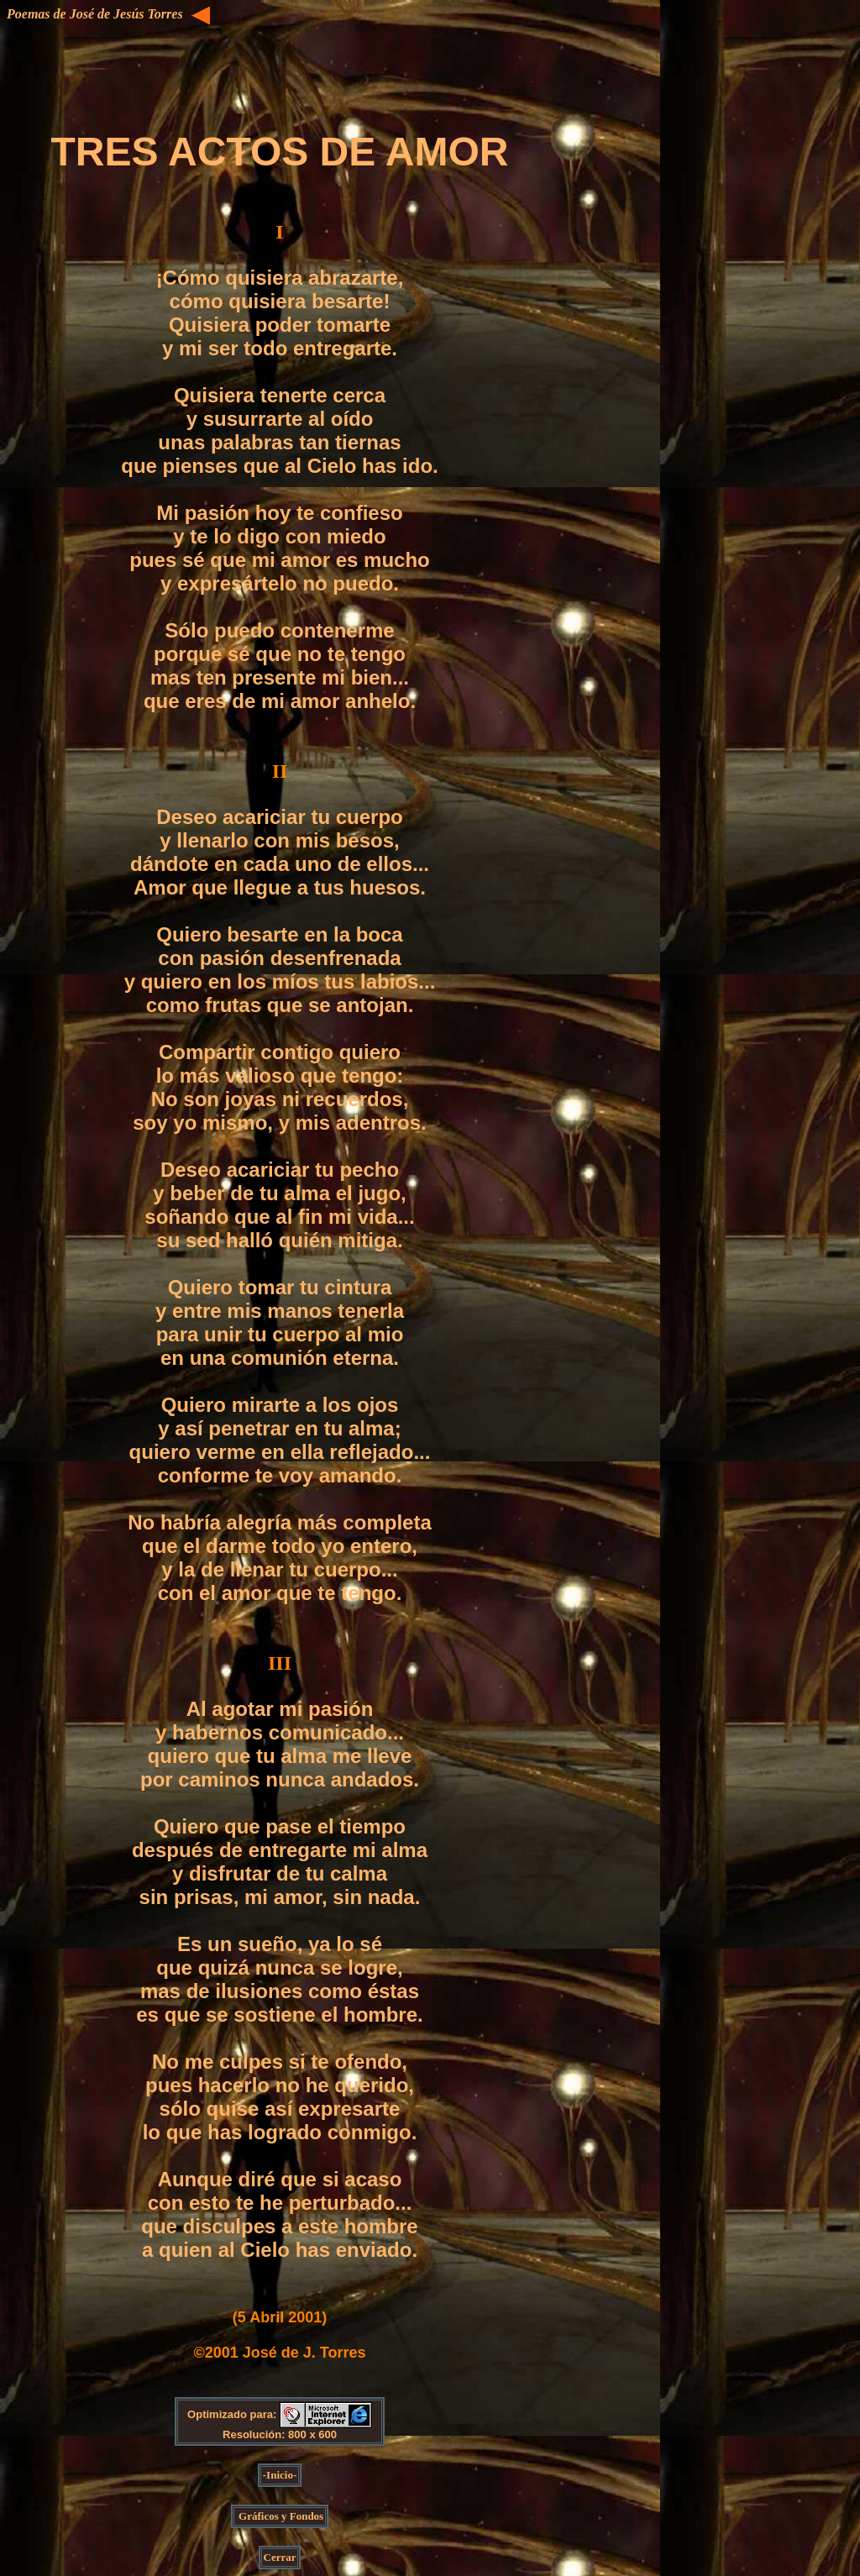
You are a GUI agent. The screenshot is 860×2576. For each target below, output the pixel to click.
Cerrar (280, 2557)
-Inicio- (279, 2474)
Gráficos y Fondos (279, 2516)
